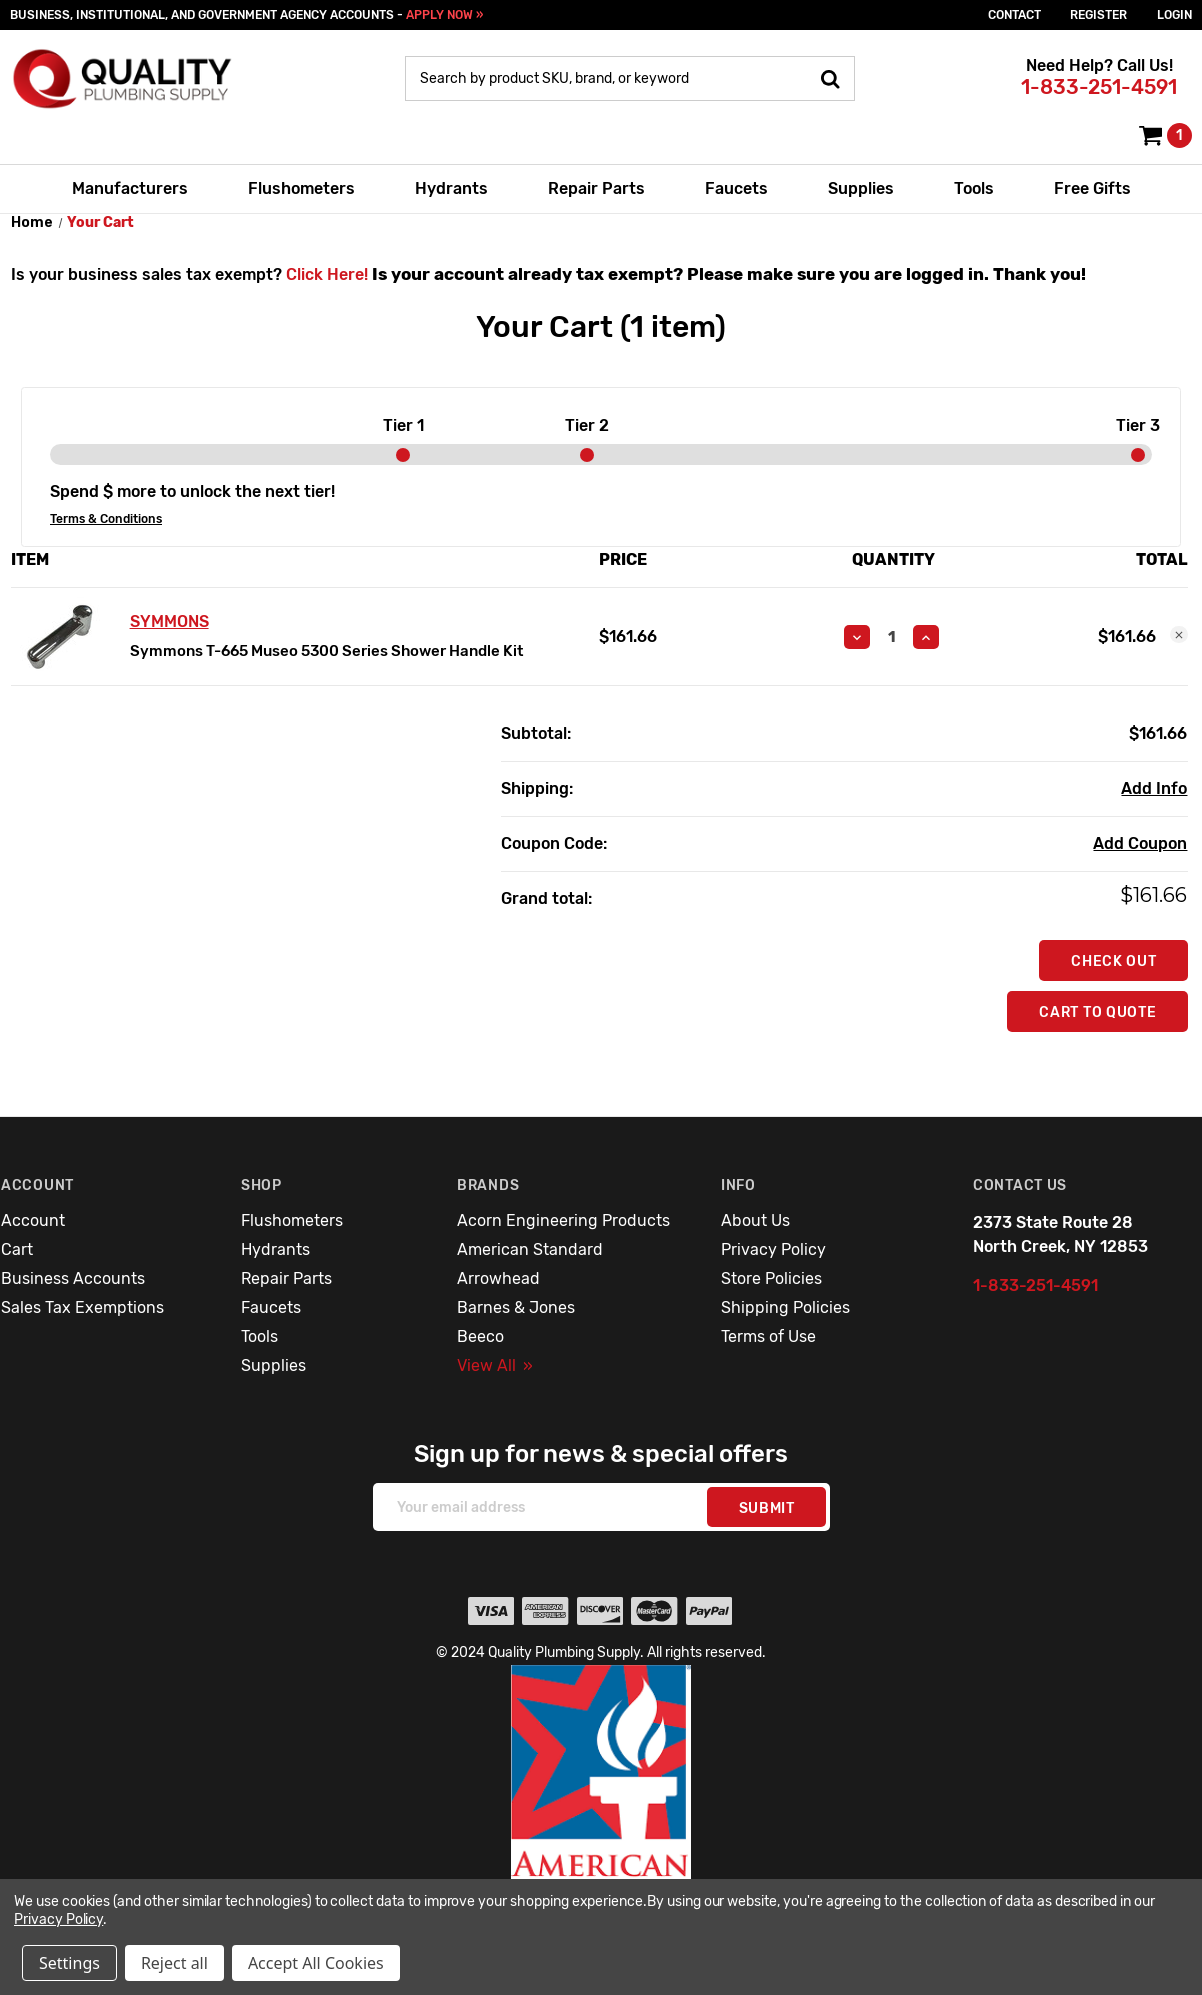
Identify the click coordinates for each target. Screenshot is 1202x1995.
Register (1098, 15)
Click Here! (327, 274)
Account (33, 1220)
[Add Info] (1154, 789)
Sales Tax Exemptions (82, 1307)
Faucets (736, 188)
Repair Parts (596, 188)
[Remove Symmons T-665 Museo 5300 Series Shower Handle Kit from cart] (1179, 635)
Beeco (480, 1336)
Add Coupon (1140, 843)
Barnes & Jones (516, 1307)
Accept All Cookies (316, 1963)
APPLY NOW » (444, 15)
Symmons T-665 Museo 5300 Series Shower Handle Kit (326, 651)
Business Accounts (73, 1278)
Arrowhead (498, 1278)
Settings (69, 1963)
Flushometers (301, 188)
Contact (1014, 15)
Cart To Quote (1097, 1012)
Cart (17, 1249)
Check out (1113, 961)
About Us (755, 1220)
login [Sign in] (1174, 15)
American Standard (530, 1249)
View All (495, 1365)
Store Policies (771, 1278)
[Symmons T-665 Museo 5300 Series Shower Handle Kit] (891, 637)
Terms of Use (768, 1336)
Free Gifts (1092, 188)
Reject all (174, 1963)
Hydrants (451, 188)
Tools (974, 188)
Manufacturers (130, 188)
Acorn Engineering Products (563, 1220)
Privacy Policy (773, 1249)
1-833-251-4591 (1099, 87)
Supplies (861, 188)
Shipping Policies (785, 1307)
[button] (601, 1815)
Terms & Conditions (106, 519)
